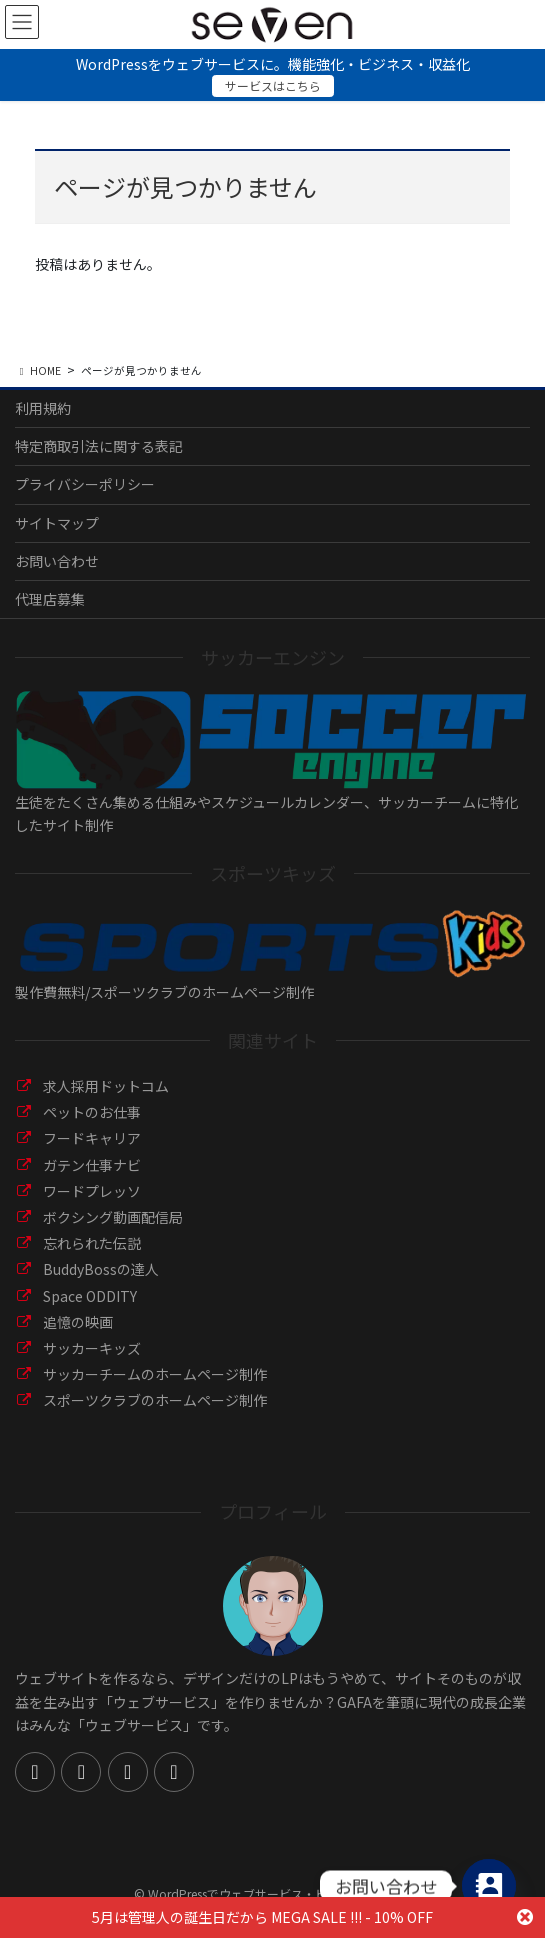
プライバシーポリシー (85, 484)
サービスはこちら (273, 85)
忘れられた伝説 (92, 1243)
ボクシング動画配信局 (113, 1217)
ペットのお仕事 (92, 1112)
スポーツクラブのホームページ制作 (155, 1400)
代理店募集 (50, 599)
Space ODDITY (90, 1296)
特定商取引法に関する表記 (99, 446)
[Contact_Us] (489, 1886)
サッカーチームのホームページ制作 (155, 1374)
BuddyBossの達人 (101, 1269)
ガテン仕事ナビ (92, 1165)
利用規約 (43, 408)
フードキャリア (92, 1138)
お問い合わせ (57, 561)
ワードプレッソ (92, 1191)
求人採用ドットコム (106, 1086)
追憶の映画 (78, 1322)
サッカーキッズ (92, 1348)
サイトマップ (57, 523)
